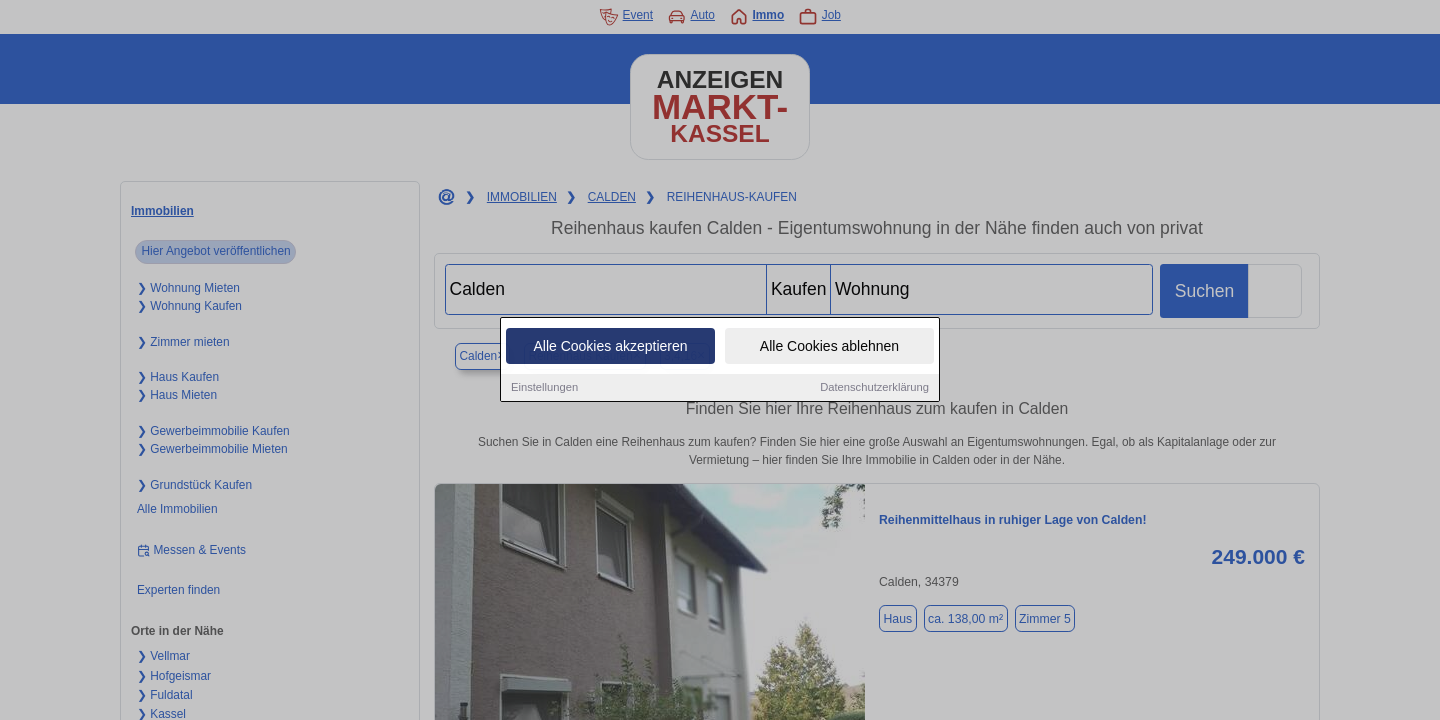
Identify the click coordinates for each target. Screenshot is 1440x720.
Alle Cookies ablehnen (829, 347)
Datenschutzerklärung (874, 388)
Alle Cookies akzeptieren (610, 347)
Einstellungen (544, 388)
